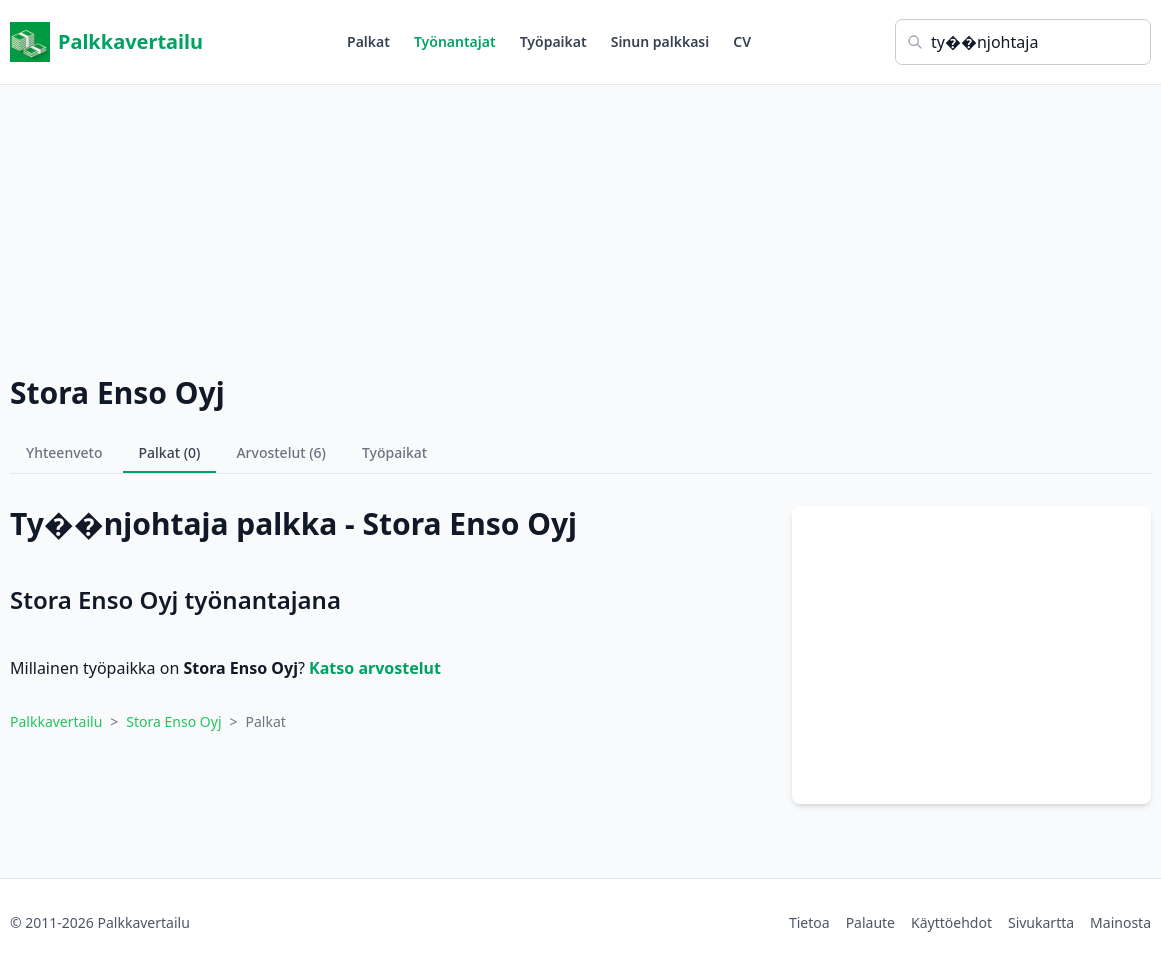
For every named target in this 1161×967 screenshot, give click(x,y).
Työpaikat (553, 41)
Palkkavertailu (106, 42)
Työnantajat (455, 41)
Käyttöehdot (951, 922)
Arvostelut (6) (281, 452)
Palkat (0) (170, 452)
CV (742, 41)
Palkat (368, 41)
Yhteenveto (64, 452)
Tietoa (809, 922)
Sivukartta (1041, 922)
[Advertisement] (580, 225)
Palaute (870, 922)
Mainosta (1120, 922)
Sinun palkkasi (660, 41)
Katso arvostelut (375, 668)
